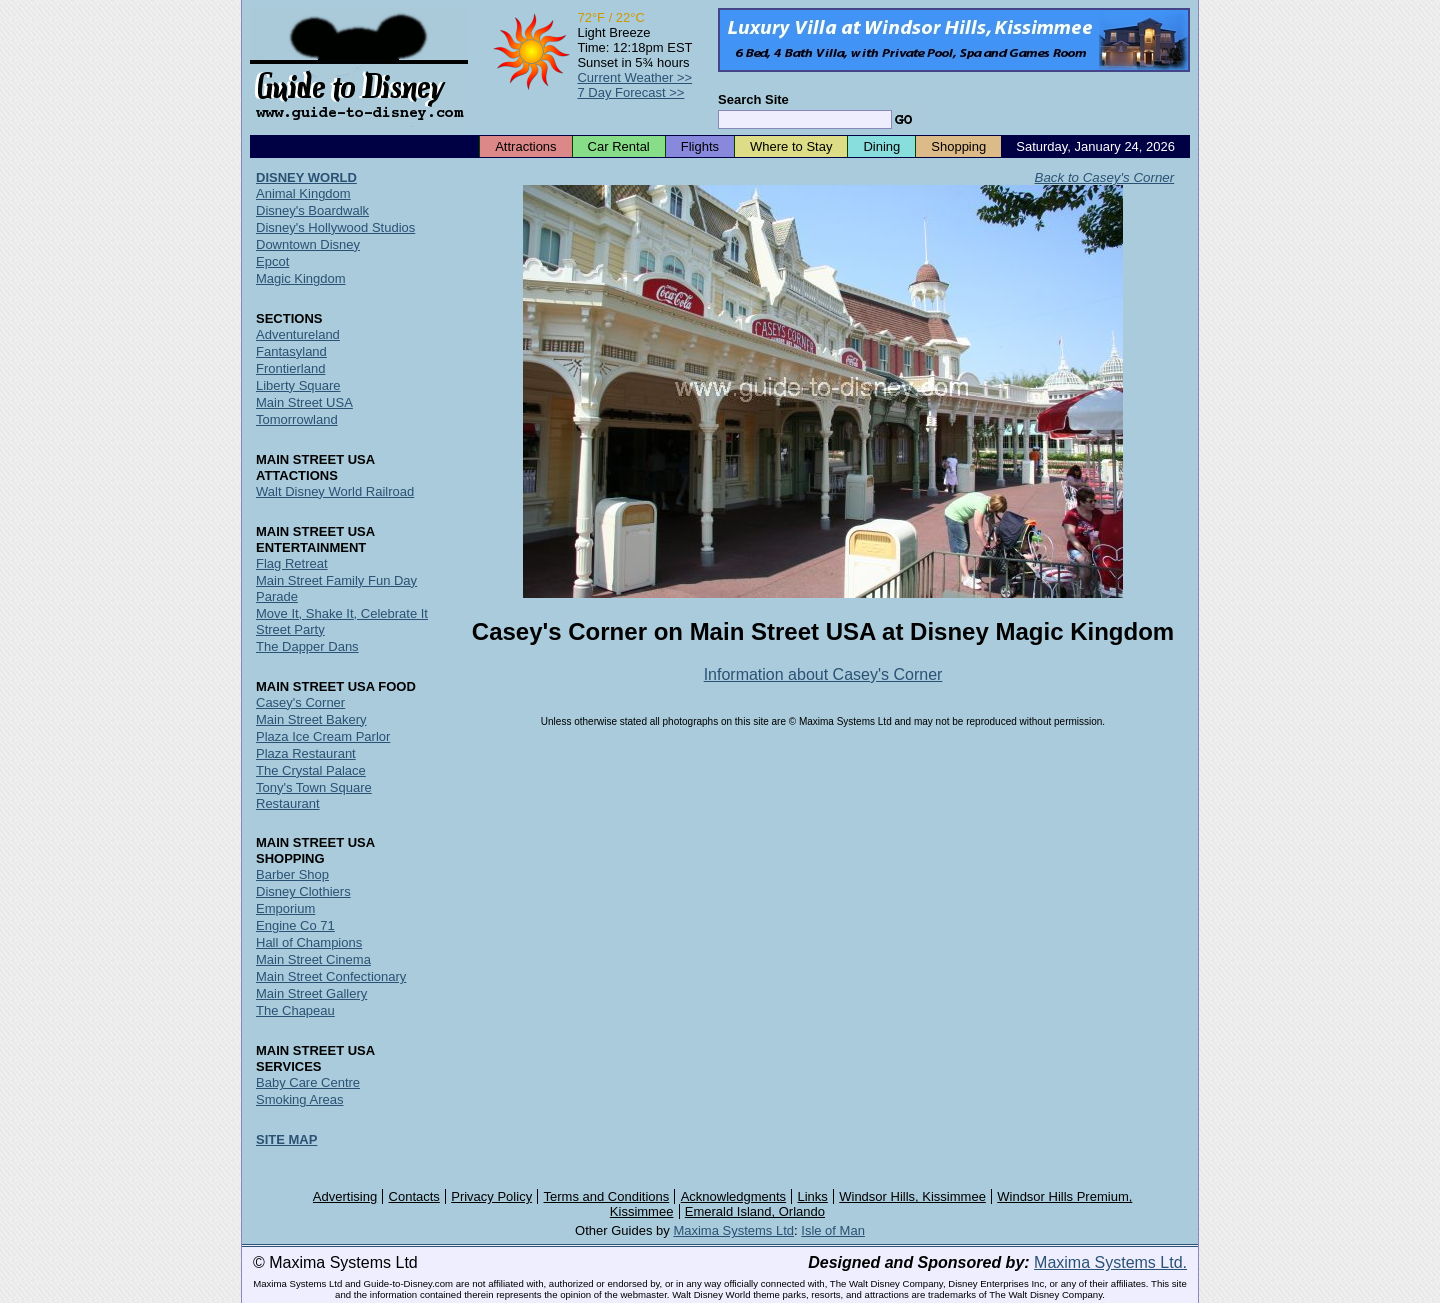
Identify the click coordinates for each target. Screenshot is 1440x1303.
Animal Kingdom (303, 193)
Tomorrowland (297, 419)
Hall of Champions (309, 942)
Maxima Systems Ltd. (1110, 1262)
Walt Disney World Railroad (335, 491)
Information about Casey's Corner (823, 674)
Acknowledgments (734, 1196)
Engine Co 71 (295, 925)
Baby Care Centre (308, 1082)
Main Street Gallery (311, 993)
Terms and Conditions (607, 1196)
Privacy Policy (491, 1196)
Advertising (345, 1196)
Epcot (272, 261)
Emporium (285, 908)
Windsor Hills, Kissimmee (912, 1196)
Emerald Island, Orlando (755, 1211)
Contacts (414, 1196)
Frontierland (290, 368)
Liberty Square (298, 385)
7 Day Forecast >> (630, 92)
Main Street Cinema (313, 959)
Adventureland (298, 334)
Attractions (525, 146)
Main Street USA (304, 402)
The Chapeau (295, 1010)
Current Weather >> (634, 77)
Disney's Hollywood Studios (335, 227)
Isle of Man (833, 1230)
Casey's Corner (300, 702)
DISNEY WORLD (306, 177)
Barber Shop (292, 874)
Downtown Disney (308, 244)
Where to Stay (791, 146)
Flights (700, 146)
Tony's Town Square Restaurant (314, 795)
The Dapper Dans (307, 646)
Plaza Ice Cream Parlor (323, 736)
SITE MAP (286, 1139)
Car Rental (619, 146)
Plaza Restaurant (306, 753)
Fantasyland (291, 351)
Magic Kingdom (301, 278)
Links (813, 1196)
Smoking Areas (299, 1099)
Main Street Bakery (311, 719)
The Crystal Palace (311, 770)
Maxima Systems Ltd (733, 1230)
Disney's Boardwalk (312, 210)
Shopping (958, 146)
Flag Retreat (292, 563)
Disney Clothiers (303, 891)
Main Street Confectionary (331, 976)
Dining (881, 146)
